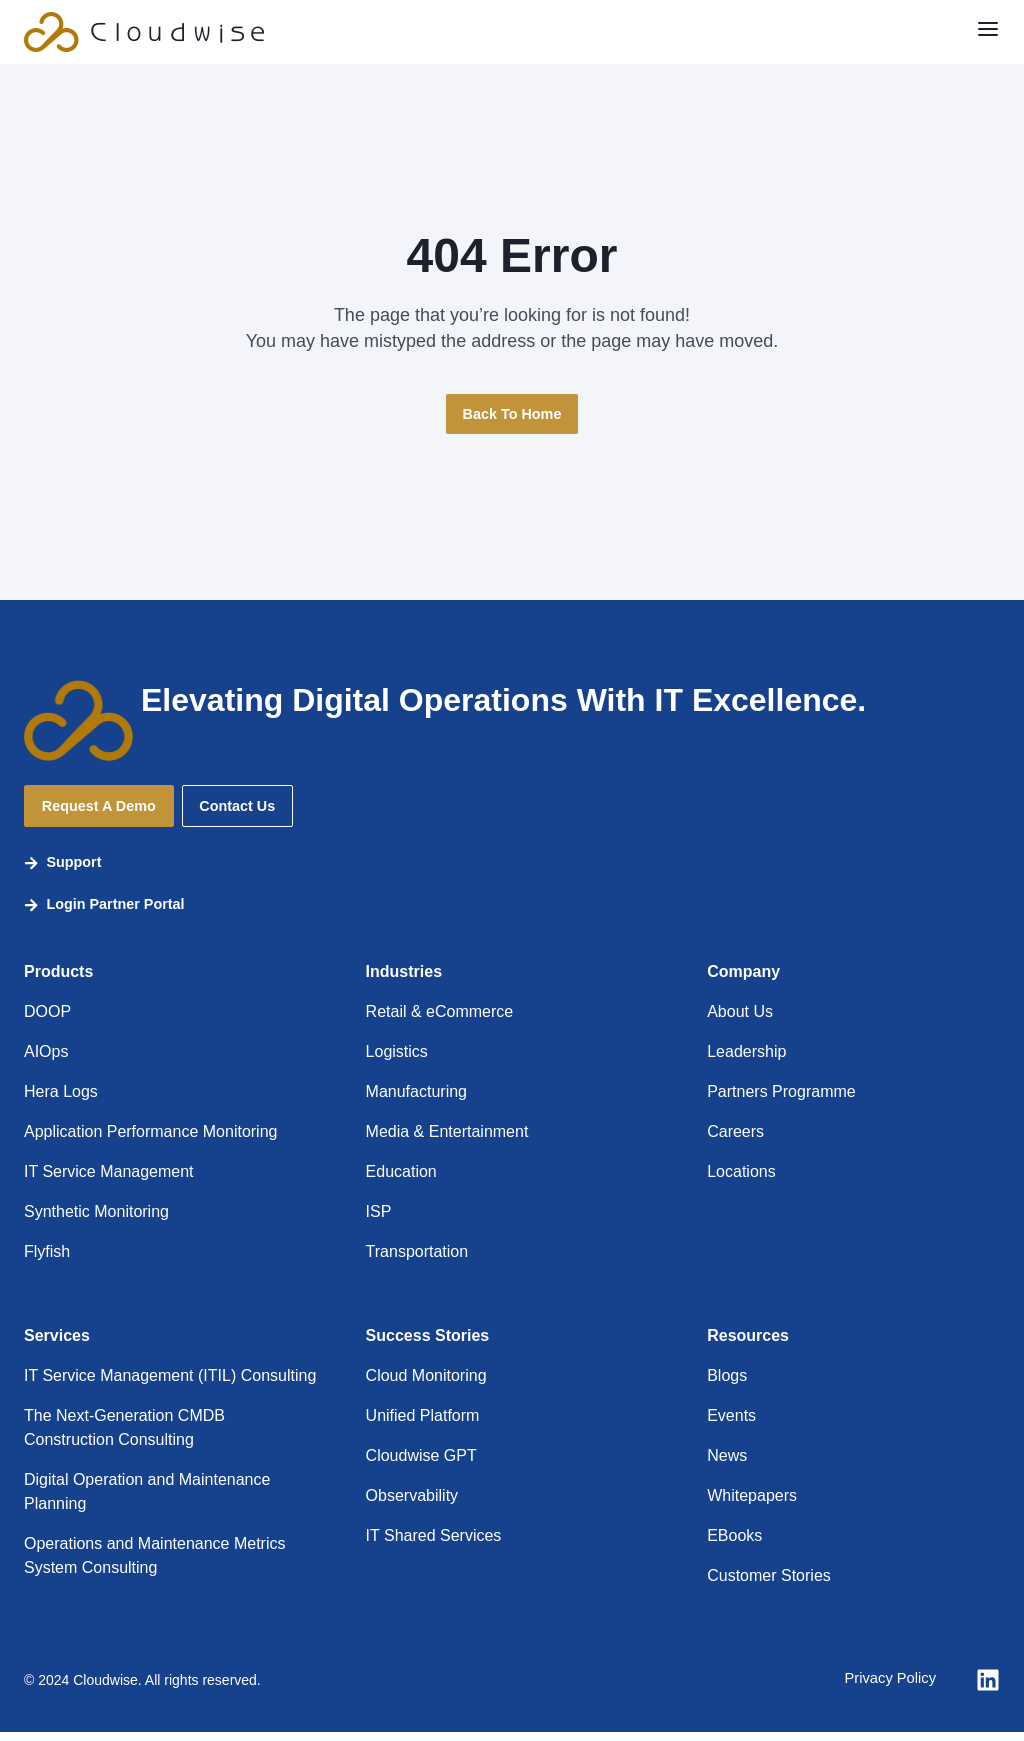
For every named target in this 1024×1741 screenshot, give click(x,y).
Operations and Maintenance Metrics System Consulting (154, 1564)
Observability (412, 1504)
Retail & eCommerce (440, 1020)
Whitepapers (752, 1504)
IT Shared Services (434, 1544)
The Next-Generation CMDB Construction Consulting (124, 1436)
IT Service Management (109, 1180)
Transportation (417, 1260)
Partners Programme (781, 1100)
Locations (741, 1180)
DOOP (47, 1020)
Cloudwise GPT (421, 1464)
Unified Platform (423, 1424)
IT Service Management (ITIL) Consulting (170, 1384)
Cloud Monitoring (426, 1384)
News (727, 1464)
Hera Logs (61, 1100)
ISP (379, 1220)
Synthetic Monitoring (96, 1220)
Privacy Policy (886, 1688)
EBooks (734, 1544)
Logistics (397, 1060)
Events (731, 1424)
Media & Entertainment (447, 1140)
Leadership (746, 1060)
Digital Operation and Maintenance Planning (147, 1500)
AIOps (46, 1060)
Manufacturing (416, 1100)
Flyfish (47, 1260)
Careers (735, 1140)
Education (401, 1180)
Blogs (727, 1384)
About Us (740, 1020)
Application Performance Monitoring (150, 1140)
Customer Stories (769, 1584)
